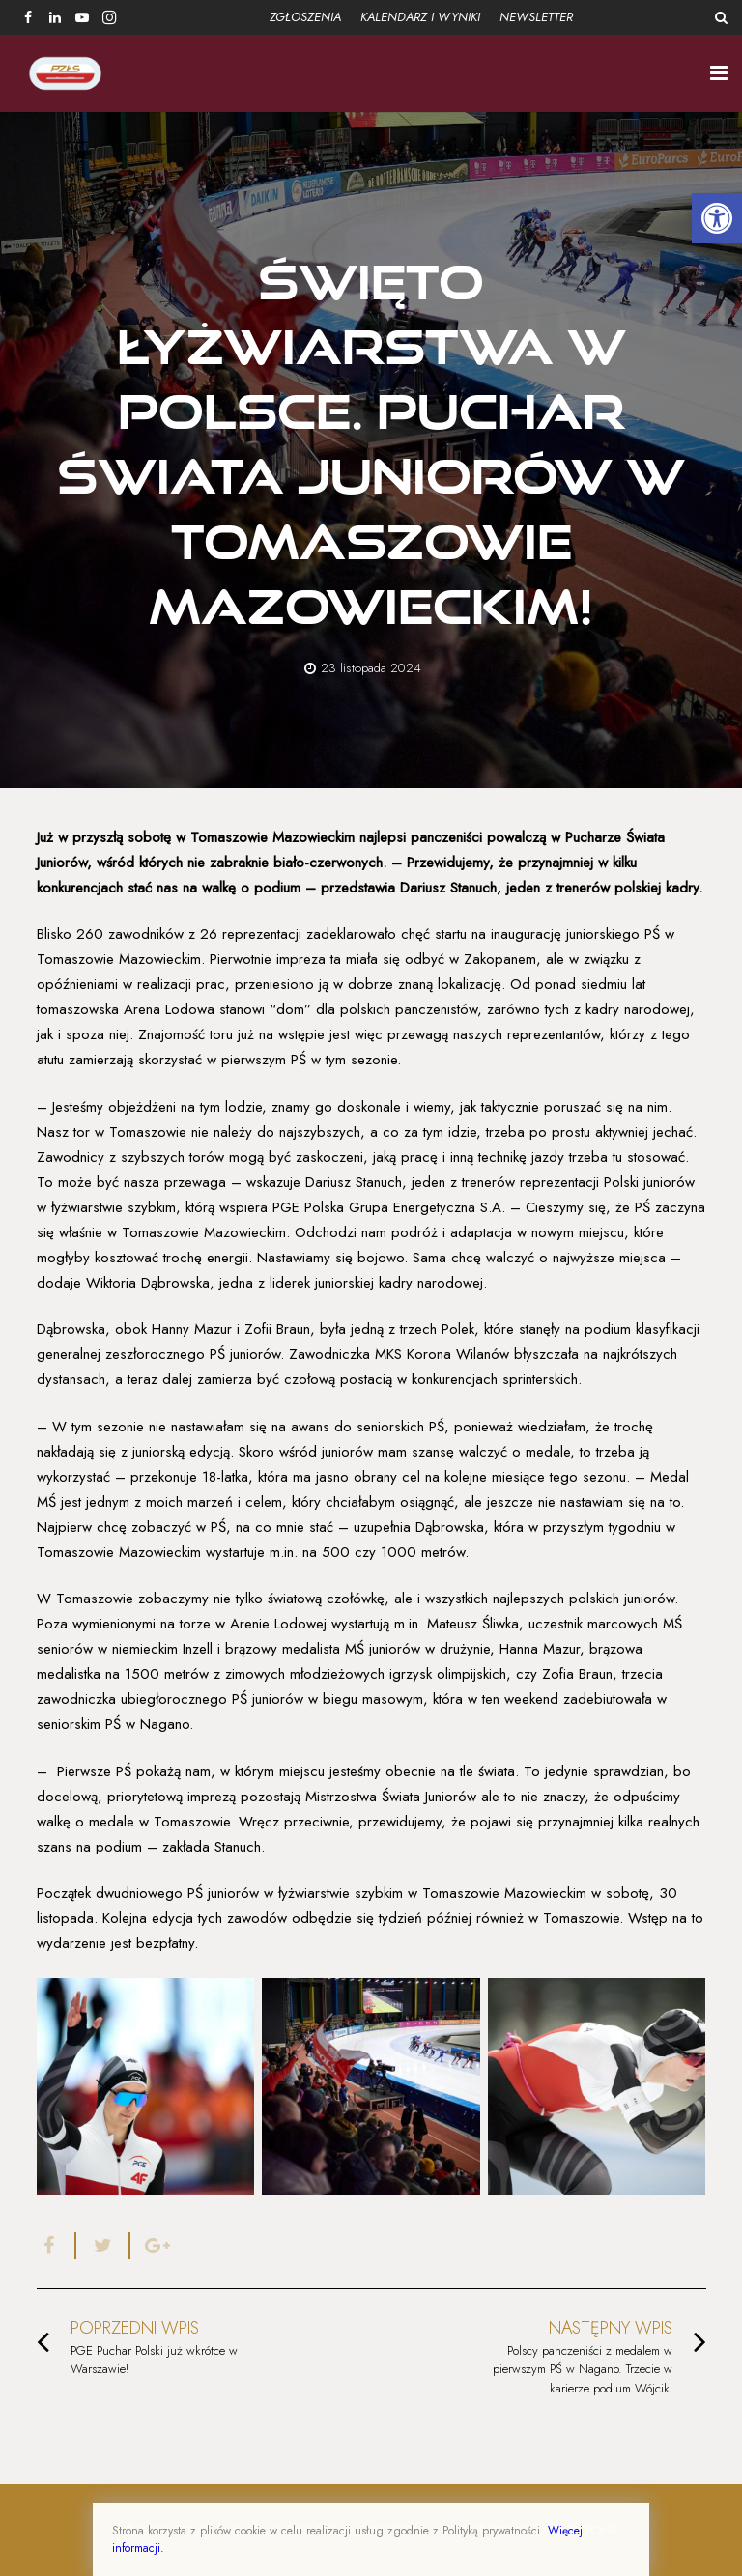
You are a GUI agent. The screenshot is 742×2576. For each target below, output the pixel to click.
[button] (717, 218)
